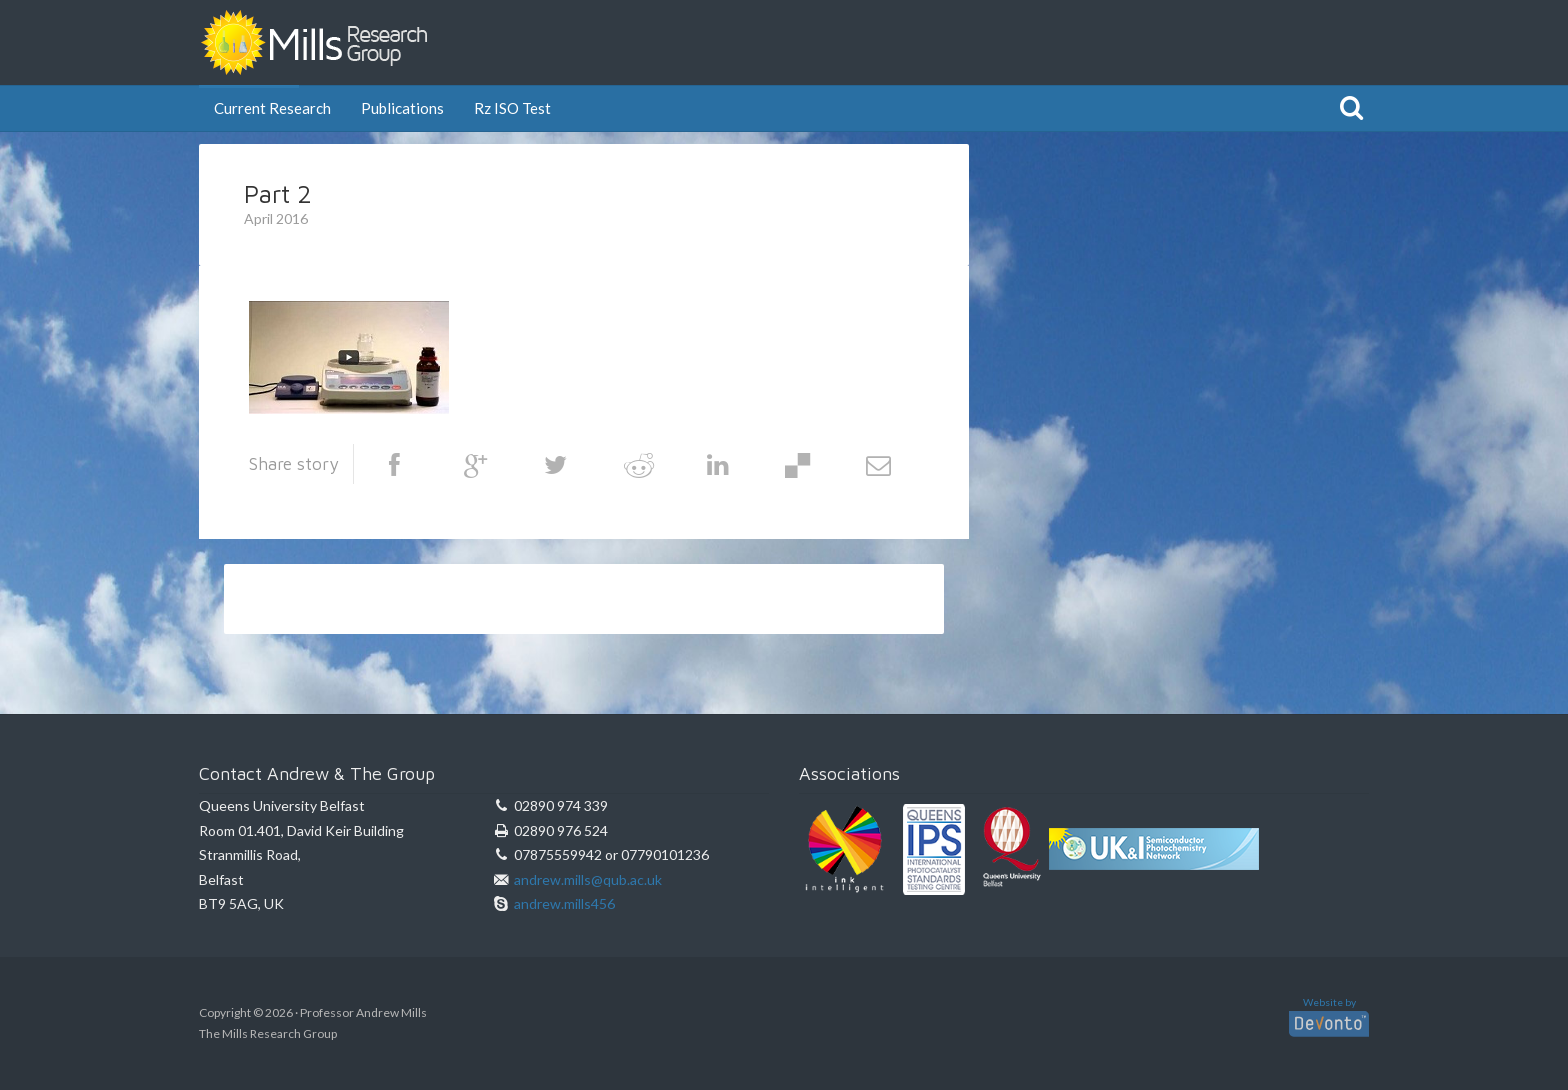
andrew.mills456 (564, 903)
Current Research (272, 107)
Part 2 (278, 193)
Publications (402, 107)
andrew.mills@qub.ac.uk (588, 879)
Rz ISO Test (512, 107)
